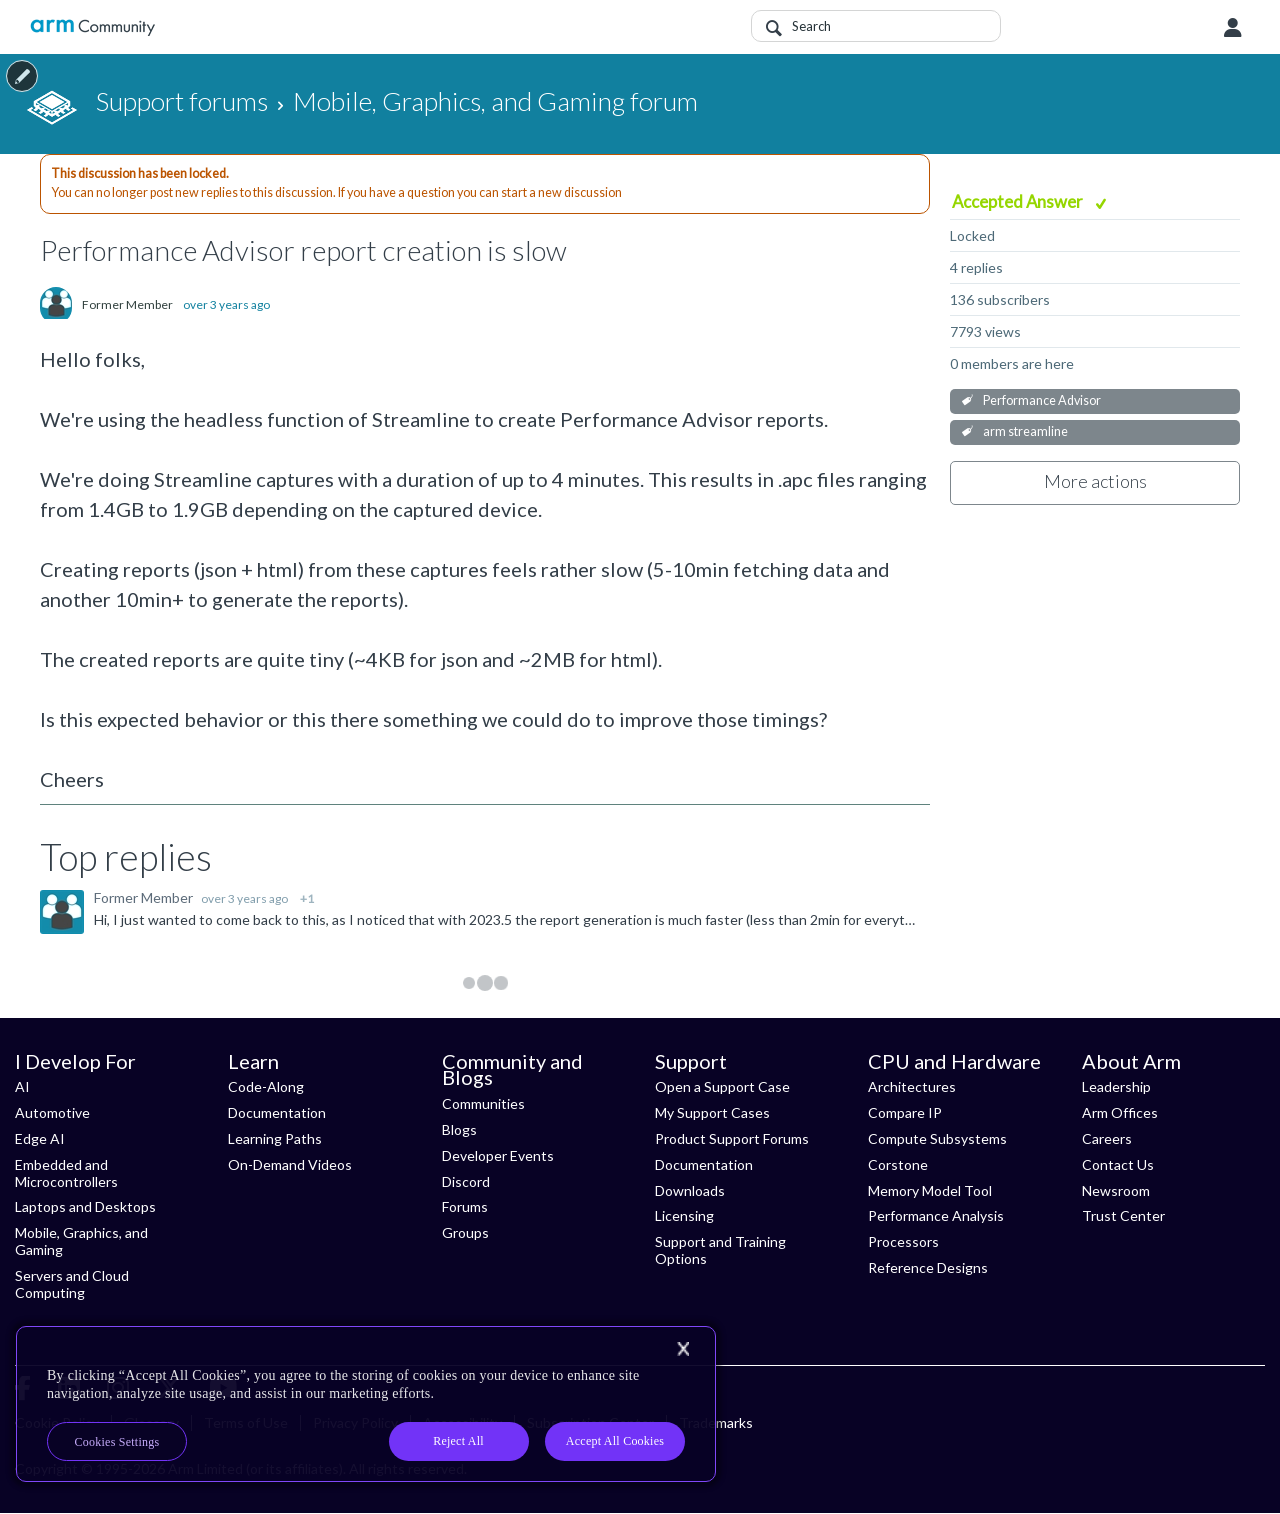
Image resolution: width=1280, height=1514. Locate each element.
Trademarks (716, 1422)
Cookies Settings (117, 1442)
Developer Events (498, 1155)
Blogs (459, 1129)
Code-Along (266, 1086)
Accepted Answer (1019, 201)
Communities (483, 1103)
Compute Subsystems (937, 1138)
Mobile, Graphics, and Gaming (81, 1241)
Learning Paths (275, 1138)
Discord (466, 1181)
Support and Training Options (720, 1250)
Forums (465, 1206)
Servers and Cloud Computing (72, 1284)
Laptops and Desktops (85, 1206)
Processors (903, 1241)
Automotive (52, 1112)
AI (22, 1086)
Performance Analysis (936, 1215)
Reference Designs (928, 1267)
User (1233, 28)
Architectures (912, 1086)
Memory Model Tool (930, 1190)
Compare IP (905, 1112)
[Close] (683, 1349)
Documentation (277, 1112)
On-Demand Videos (290, 1164)
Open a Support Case (722, 1086)
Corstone (898, 1164)
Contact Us (1118, 1164)
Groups (465, 1232)
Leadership (1116, 1086)
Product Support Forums (732, 1138)
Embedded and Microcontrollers (66, 1173)
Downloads (690, 1190)
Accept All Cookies (615, 1441)
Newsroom (1116, 1190)
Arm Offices (1120, 1112)
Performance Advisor (1042, 400)
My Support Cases (712, 1112)
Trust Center (1123, 1215)
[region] (366, 1404)
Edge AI (40, 1138)
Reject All (458, 1441)
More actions (1095, 481)
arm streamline (1025, 431)
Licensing (684, 1215)
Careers (1107, 1138)
